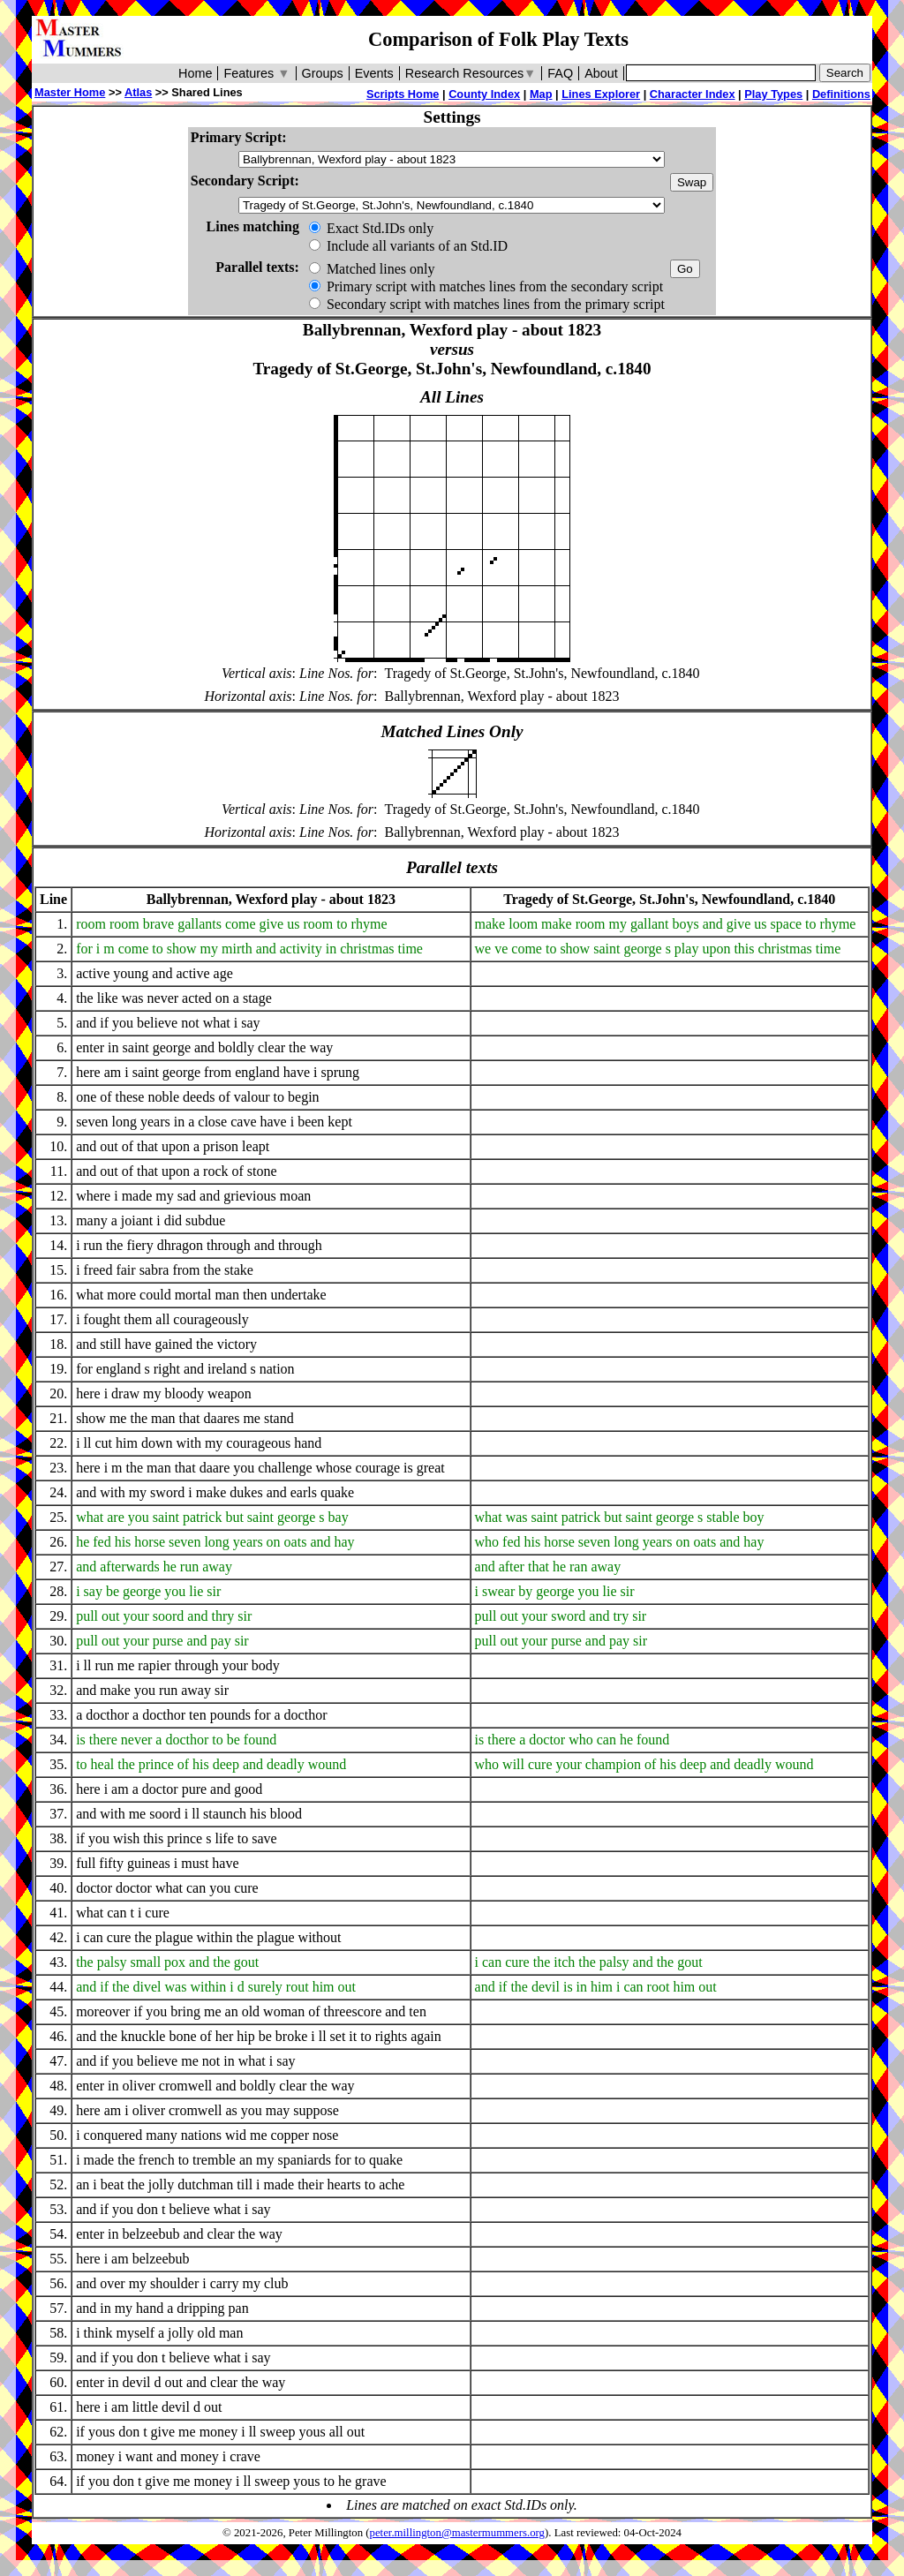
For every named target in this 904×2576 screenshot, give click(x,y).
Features (256, 73)
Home (195, 73)
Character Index (692, 94)
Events (374, 73)
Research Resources (471, 73)
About (601, 73)
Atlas (138, 92)
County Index (484, 94)
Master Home (69, 92)
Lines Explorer (600, 94)
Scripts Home (403, 94)
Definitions (841, 94)
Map (541, 94)
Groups (322, 73)
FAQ (560, 73)
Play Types (773, 94)
